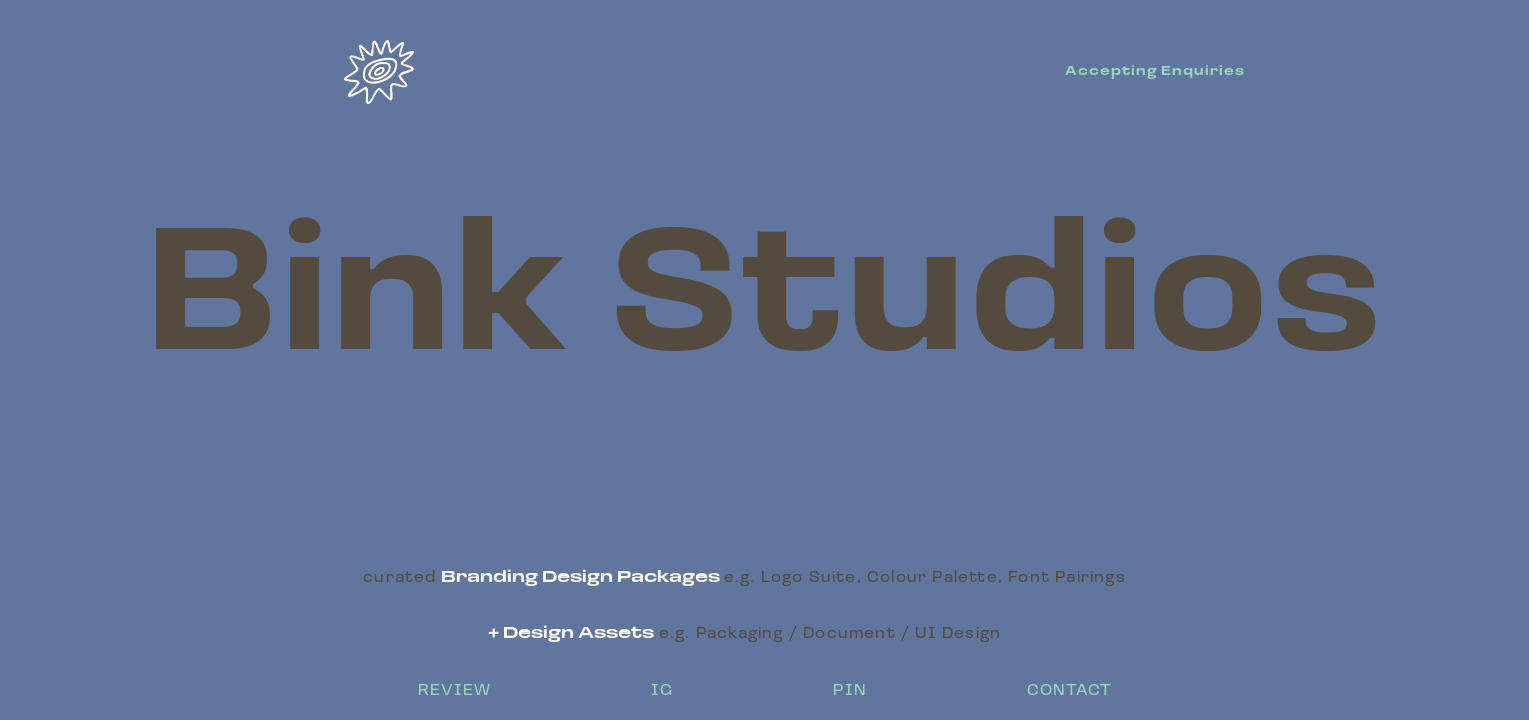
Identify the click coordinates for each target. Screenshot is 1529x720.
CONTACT (1069, 691)
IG (662, 691)
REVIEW (454, 691)
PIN (850, 691)
